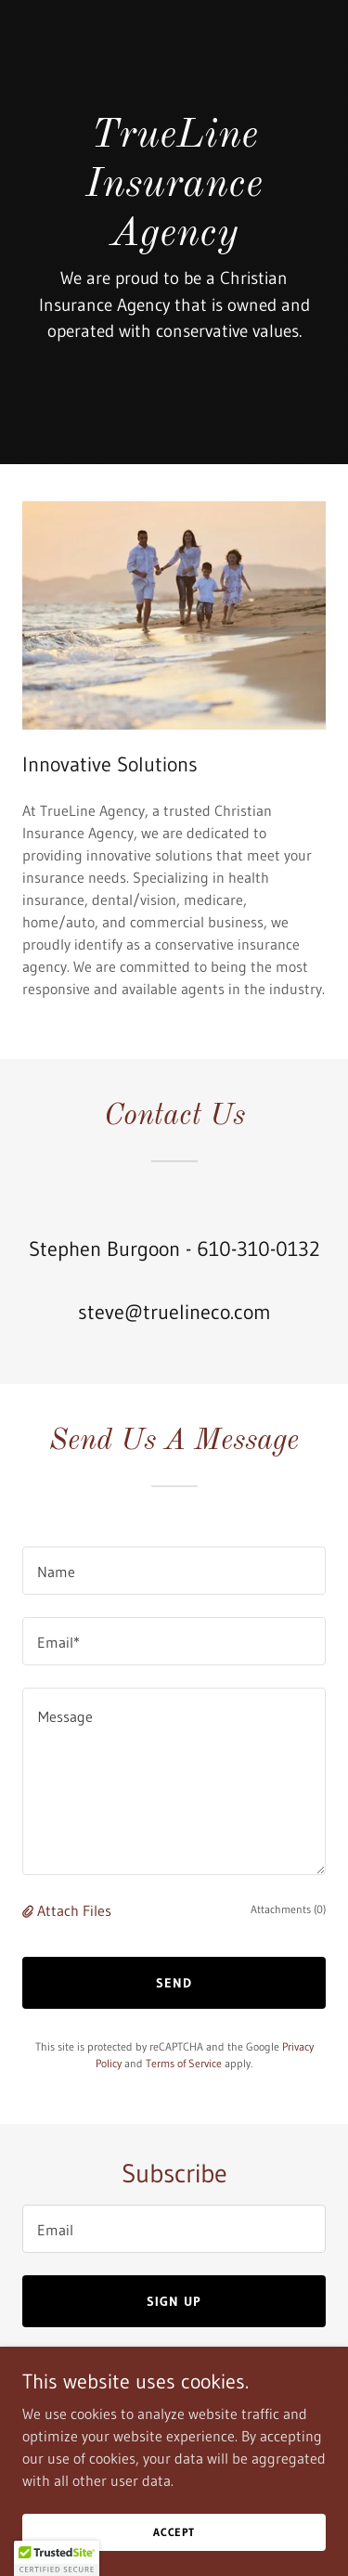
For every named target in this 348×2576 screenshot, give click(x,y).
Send (174, 1982)
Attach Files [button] (74, 1910)
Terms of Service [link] (184, 2063)
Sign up (174, 2301)
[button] (29, 1910)
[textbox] (174, 1571)
